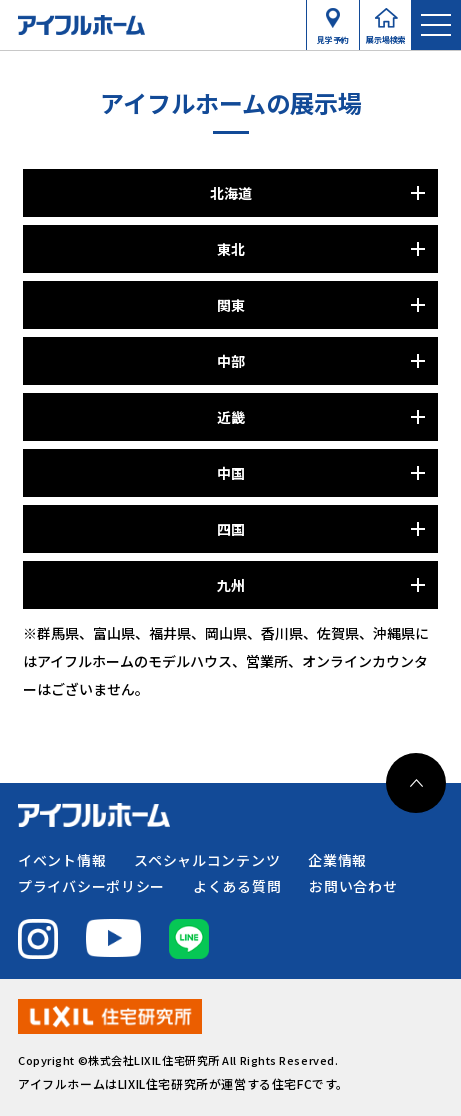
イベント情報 (62, 860)
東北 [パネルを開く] (231, 249)
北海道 (231, 193)
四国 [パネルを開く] (231, 529)
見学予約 (333, 35)
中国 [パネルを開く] (231, 473)
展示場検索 (386, 35)
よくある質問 (237, 886)
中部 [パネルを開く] (231, 361)
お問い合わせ (353, 886)
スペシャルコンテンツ (207, 860)
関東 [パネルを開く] (231, 305)
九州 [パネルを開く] (231, 585)
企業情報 (337, 860)
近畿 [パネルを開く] (231, 417)
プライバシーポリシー (91, 886)
